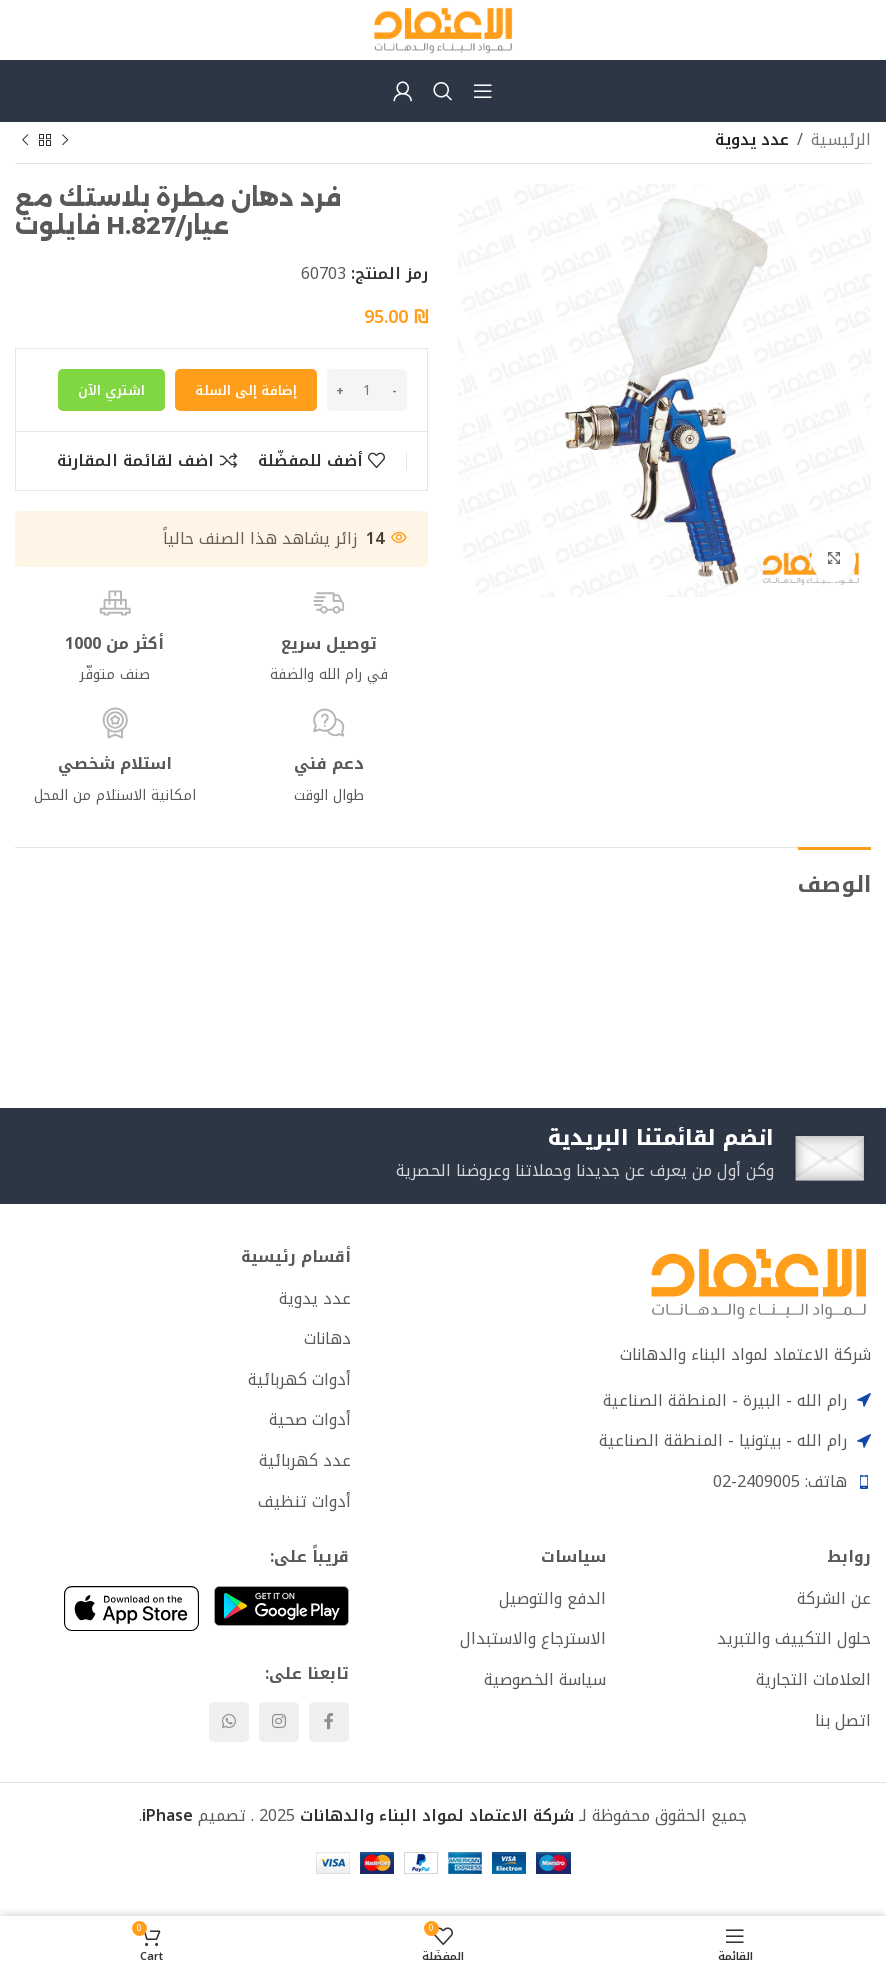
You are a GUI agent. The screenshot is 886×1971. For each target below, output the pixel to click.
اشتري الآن (111, 390)
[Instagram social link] (279, 1725)
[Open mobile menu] (483, 91)
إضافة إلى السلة (246, 390)
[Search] (443, 91)
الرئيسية (841, 140)
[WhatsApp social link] (229, 1725)
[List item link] (183, 1302)
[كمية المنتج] (367, 390)
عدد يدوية (752, 140)
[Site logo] (443, 28)
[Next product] (25, 141)
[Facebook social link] (329, 1725)
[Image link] (758, 1284)
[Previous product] (65, 141)
